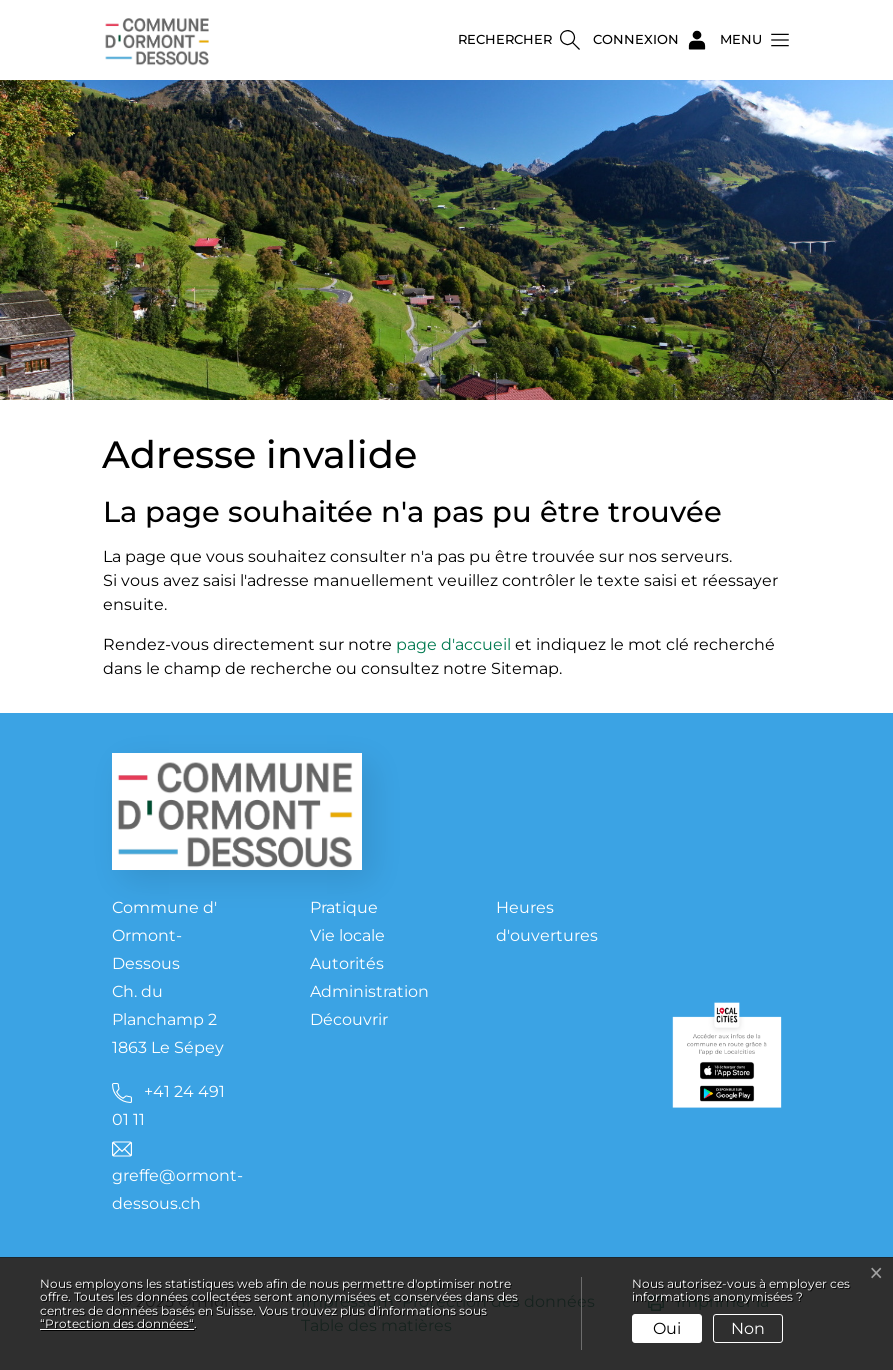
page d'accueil (453, 644)
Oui (667, 1328)
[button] (749, 40)
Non (748, 1328)
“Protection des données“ (117, 1323)
